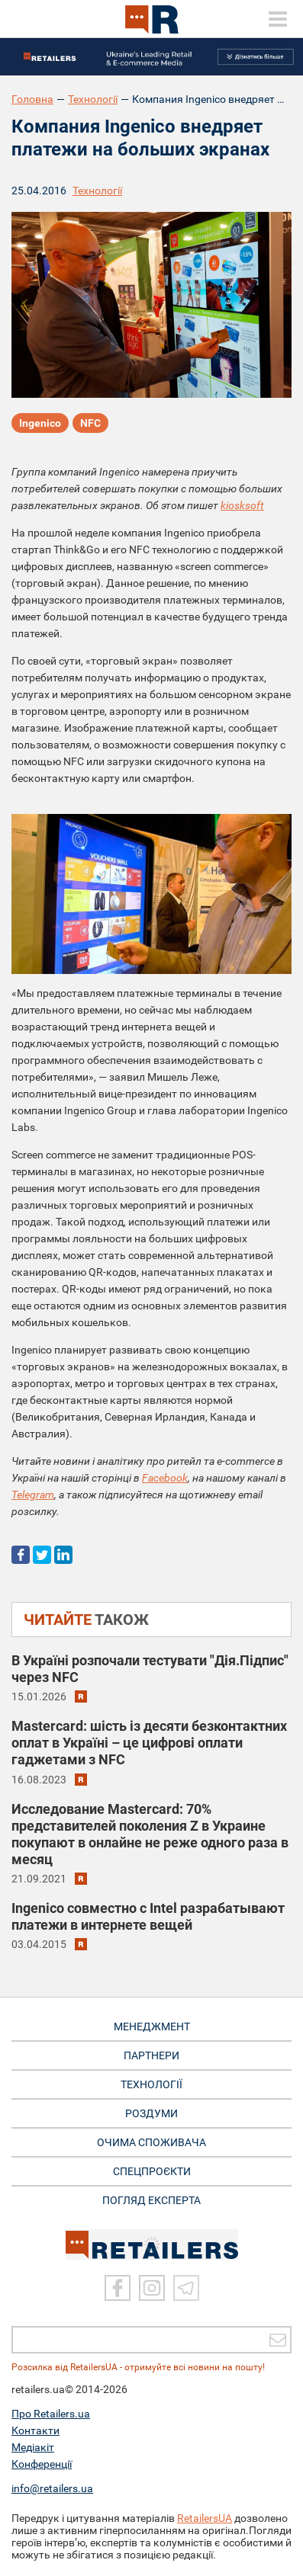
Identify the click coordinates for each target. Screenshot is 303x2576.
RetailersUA (204, 2518)
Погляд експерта (151, 2200)
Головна (32, 99)
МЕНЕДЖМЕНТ (152, 2026)
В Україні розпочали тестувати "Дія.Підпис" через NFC (149, 1668)
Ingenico (40, 423)
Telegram (32, 1494)
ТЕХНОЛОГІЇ (151, 2084)
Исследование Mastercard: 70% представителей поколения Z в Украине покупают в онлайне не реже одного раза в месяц (149, 1834)
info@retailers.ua (52, 2488)
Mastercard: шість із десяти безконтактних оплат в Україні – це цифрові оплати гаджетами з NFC (149, 1742)
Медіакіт (32, 2447)
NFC (90, 423)
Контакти (35, 2430)
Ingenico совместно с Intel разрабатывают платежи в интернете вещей (148, 1916)
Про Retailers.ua (50, 2414)
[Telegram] (186, 2288)
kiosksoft (242, 505)
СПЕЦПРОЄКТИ (152, 2171)
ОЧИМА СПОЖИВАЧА (151, 2142)
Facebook (165, 1478)
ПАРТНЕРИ (151, 2055)
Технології (93, 99)
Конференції (41, 2464)
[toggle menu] (278, 19)
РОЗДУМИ (151, 2113)
